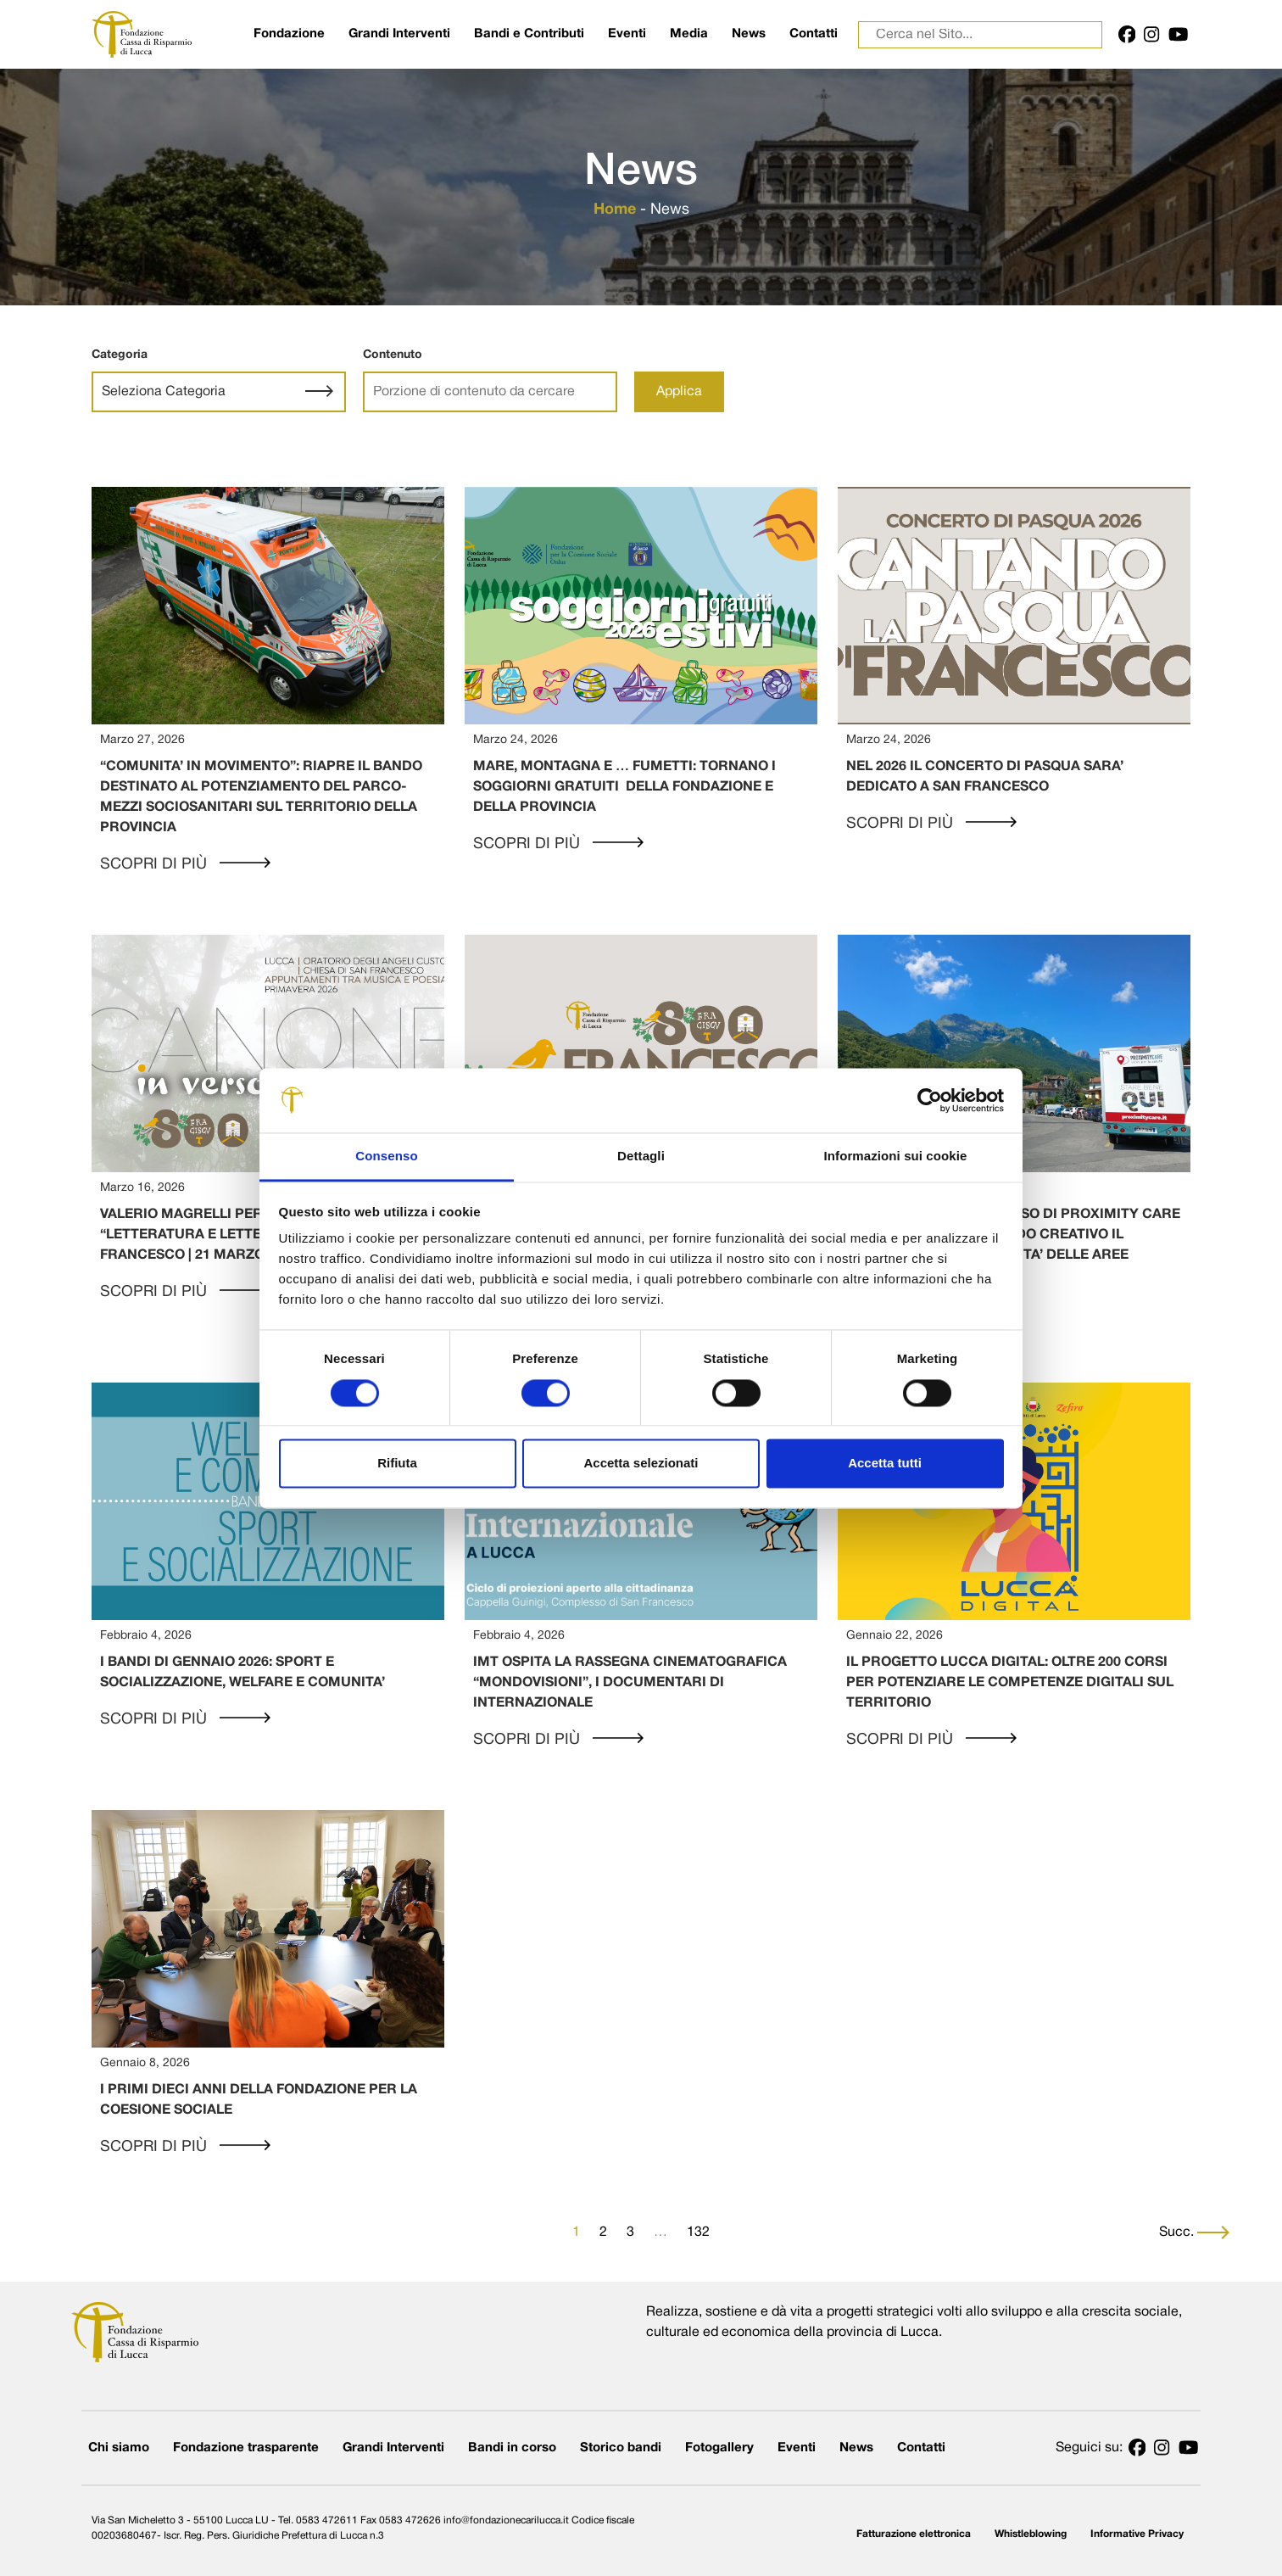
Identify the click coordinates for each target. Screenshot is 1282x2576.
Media (689, 34)
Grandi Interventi (399, 34)
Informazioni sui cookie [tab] (895, 1156)
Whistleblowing (1031, 2534)
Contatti (813, 34)
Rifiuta (397, 1463)
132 (698, 2232)
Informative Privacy (1137, 2534)
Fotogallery (719, 2448)
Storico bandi (620, 2448)
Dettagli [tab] (641, 1156)
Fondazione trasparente (246, 2448)
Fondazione (289, 34)
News (749, 34)
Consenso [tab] (386, 1156)
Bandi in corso (512, 2448)
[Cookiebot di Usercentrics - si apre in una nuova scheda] (930, 1100)
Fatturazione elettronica (913, 2534)
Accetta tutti (885, 1463)
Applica (679, 392)
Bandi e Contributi (529, 34)
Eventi (627, 34)
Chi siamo (118, 2448)
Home (615, 210)
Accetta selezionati (640, 1463)
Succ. (1194, 2232)
